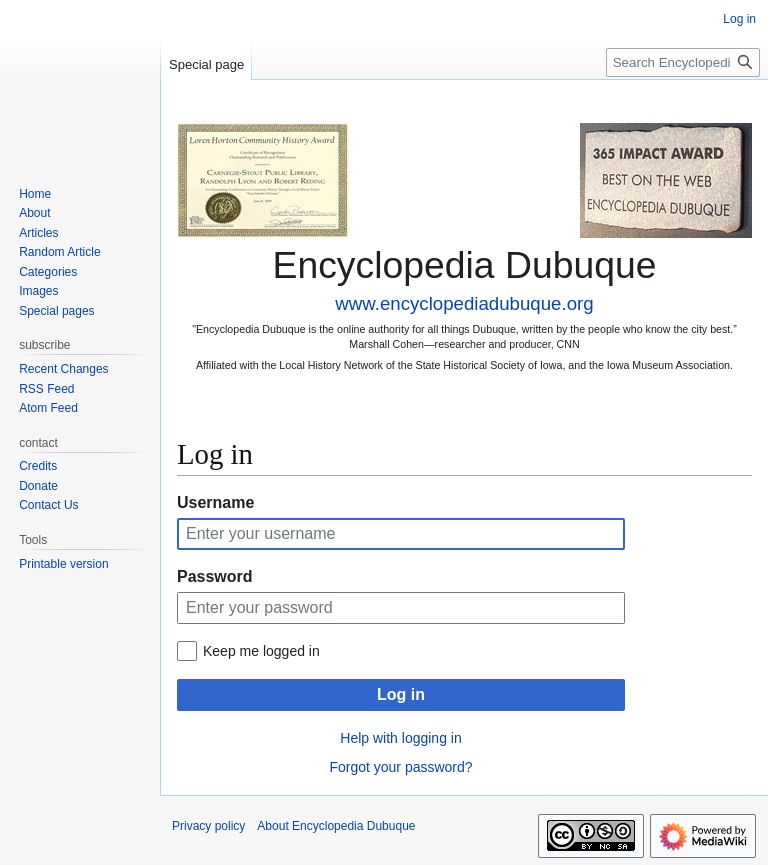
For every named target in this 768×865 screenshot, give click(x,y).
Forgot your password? (400, 767)
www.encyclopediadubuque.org (464, 303)
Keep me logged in (261, 651)
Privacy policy (208, 826)
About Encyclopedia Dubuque (336, 826)
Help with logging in (400, 738)
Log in (401, 694)
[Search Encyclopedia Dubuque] (683, 62)
